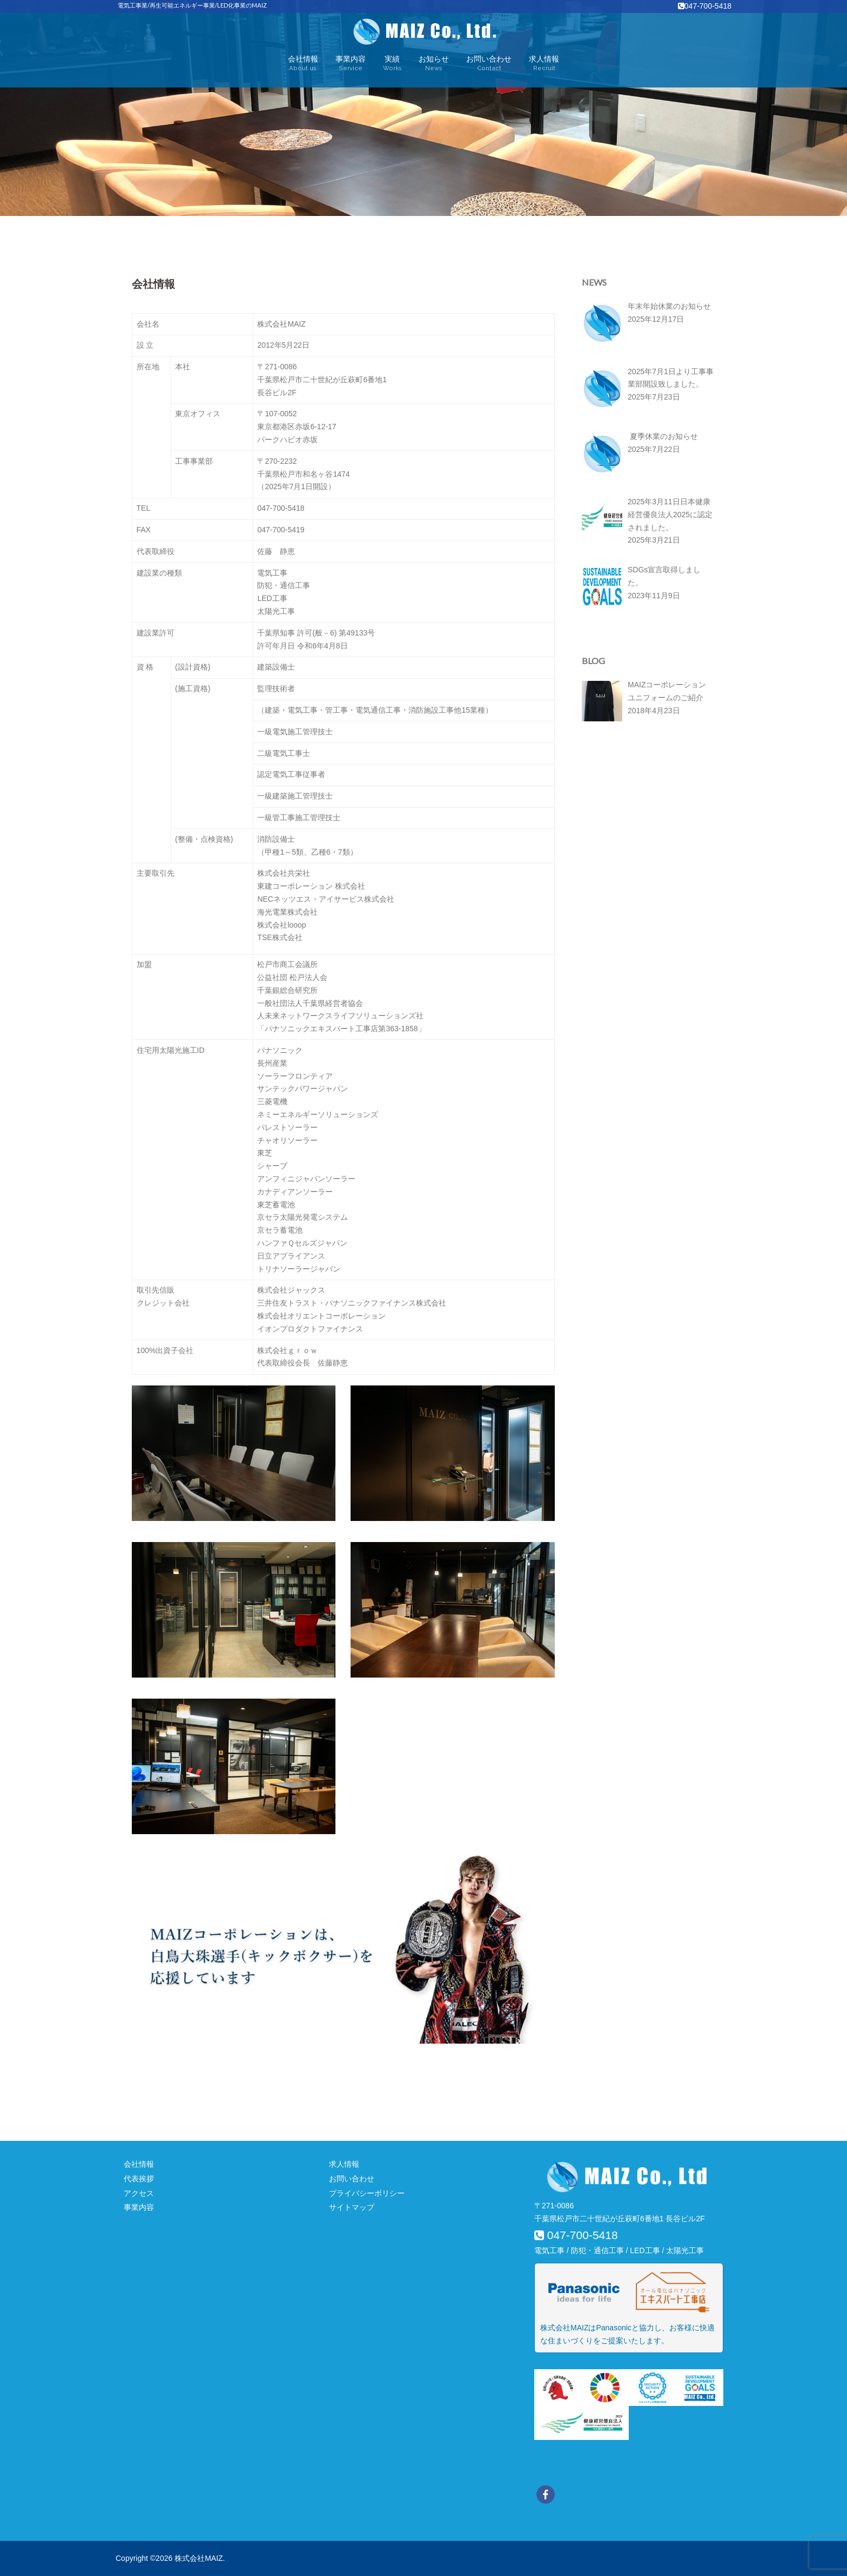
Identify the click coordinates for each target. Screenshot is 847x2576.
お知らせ (434, 64)
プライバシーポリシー (367, 2193)
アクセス (139, 2193)
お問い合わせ (489, 64)
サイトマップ (351, 2207)
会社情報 (303, 64)
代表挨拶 (139, 2178)
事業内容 (350, 64)
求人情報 (544, 64)
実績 (392, 64)
